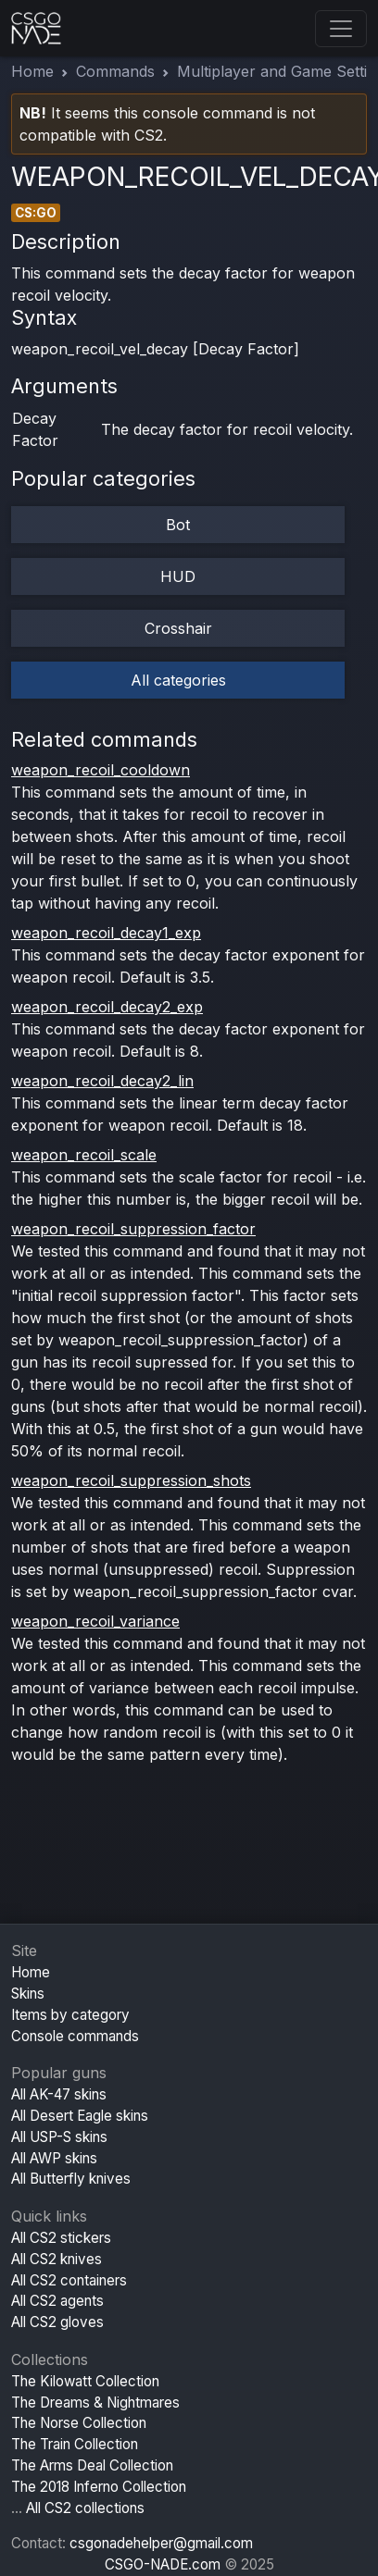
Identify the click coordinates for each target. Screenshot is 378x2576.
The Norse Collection (78, 2423)
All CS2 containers (69, 2280)
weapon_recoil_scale (84, 1155)
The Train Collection (74, 2444)
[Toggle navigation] (341, 28)
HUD (177, 576)
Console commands (75, 2036)
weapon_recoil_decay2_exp (107, 1006)
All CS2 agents (57, 2301)
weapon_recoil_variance (95, 1621)
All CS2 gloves (57, 2322)
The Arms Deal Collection (92, 2465)
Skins (27, 1993)
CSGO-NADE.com (162, 2564)
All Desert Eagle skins (79, 2115)
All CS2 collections (85, 2508)
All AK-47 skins (59, 2094)
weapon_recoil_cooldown (100, 770)
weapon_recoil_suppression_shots (131, 1480)
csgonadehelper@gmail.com (161, 2543)
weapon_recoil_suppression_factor (133, 1229)
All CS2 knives (56, 2259)
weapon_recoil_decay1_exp (106, 932)
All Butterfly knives (71, 2178)
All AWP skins (54, 2158)
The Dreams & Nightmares (95, 2402)
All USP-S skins (59, 2137)
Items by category (70, 2015)
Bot (178, 524)
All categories (178, 680)
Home (32, 71)
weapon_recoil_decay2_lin (102, 1080)
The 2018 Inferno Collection (98, 2487)
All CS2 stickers (61, 2238)
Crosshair (178, 628)
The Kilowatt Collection (85, 2381)
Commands (115, 71)
